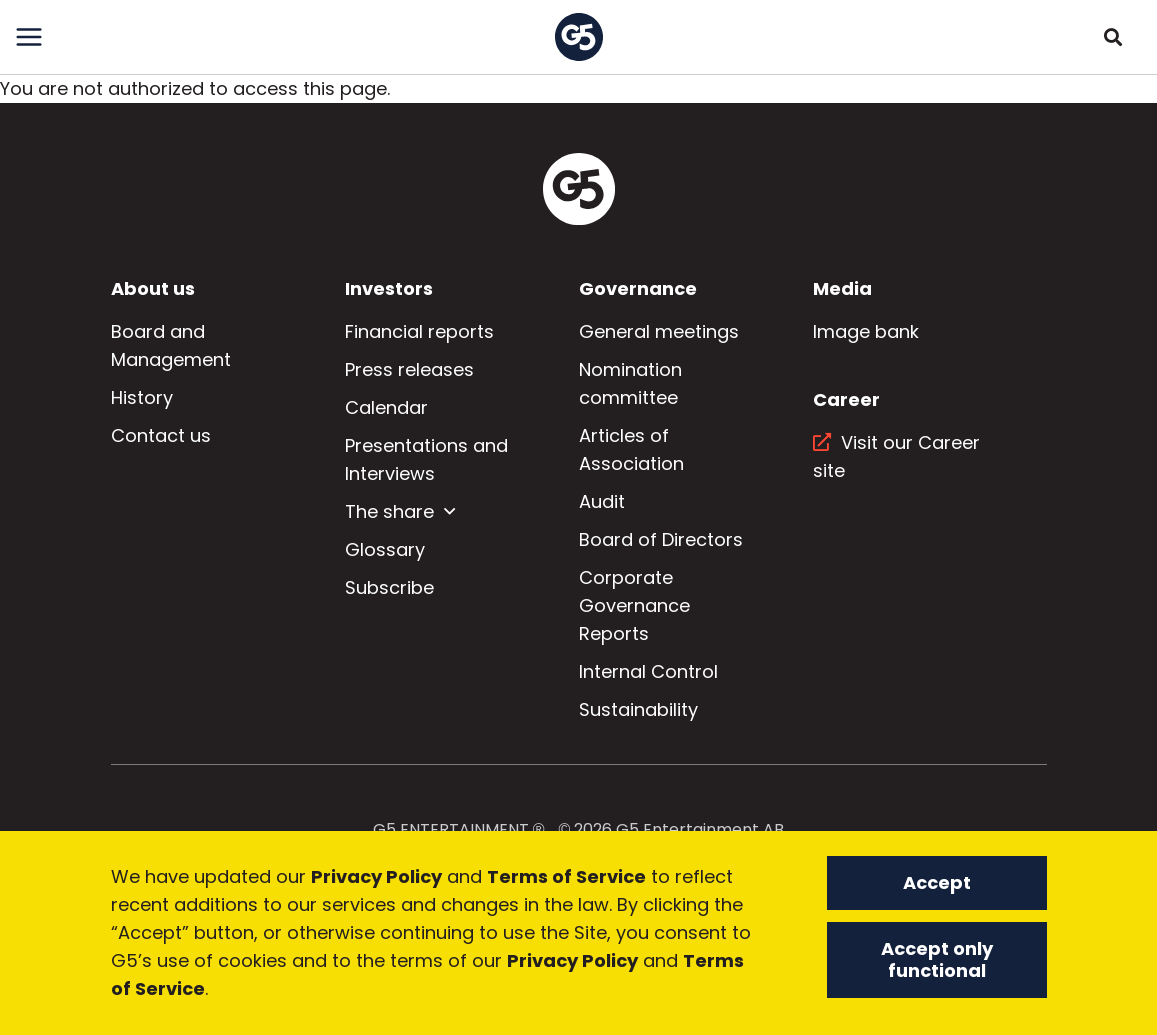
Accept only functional (937, 959)
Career (846, 399)
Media (842, 288)
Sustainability (638, 709)
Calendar (386, 407)
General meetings (659, 331)
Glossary (385, 549)
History (142, 397)
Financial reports (419, 331)
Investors (389, 288)
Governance (638, 288)
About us (153, 288)
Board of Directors (661, 539)
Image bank (866, 331)
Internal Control (648, 671)
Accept (937, 882)
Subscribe (389, 587)
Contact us (161, 435)
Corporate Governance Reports (634, 605)
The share (389, 511)
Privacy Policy (376, 876)
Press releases (409, 369)
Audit (602, 501)
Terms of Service (566, 876)
